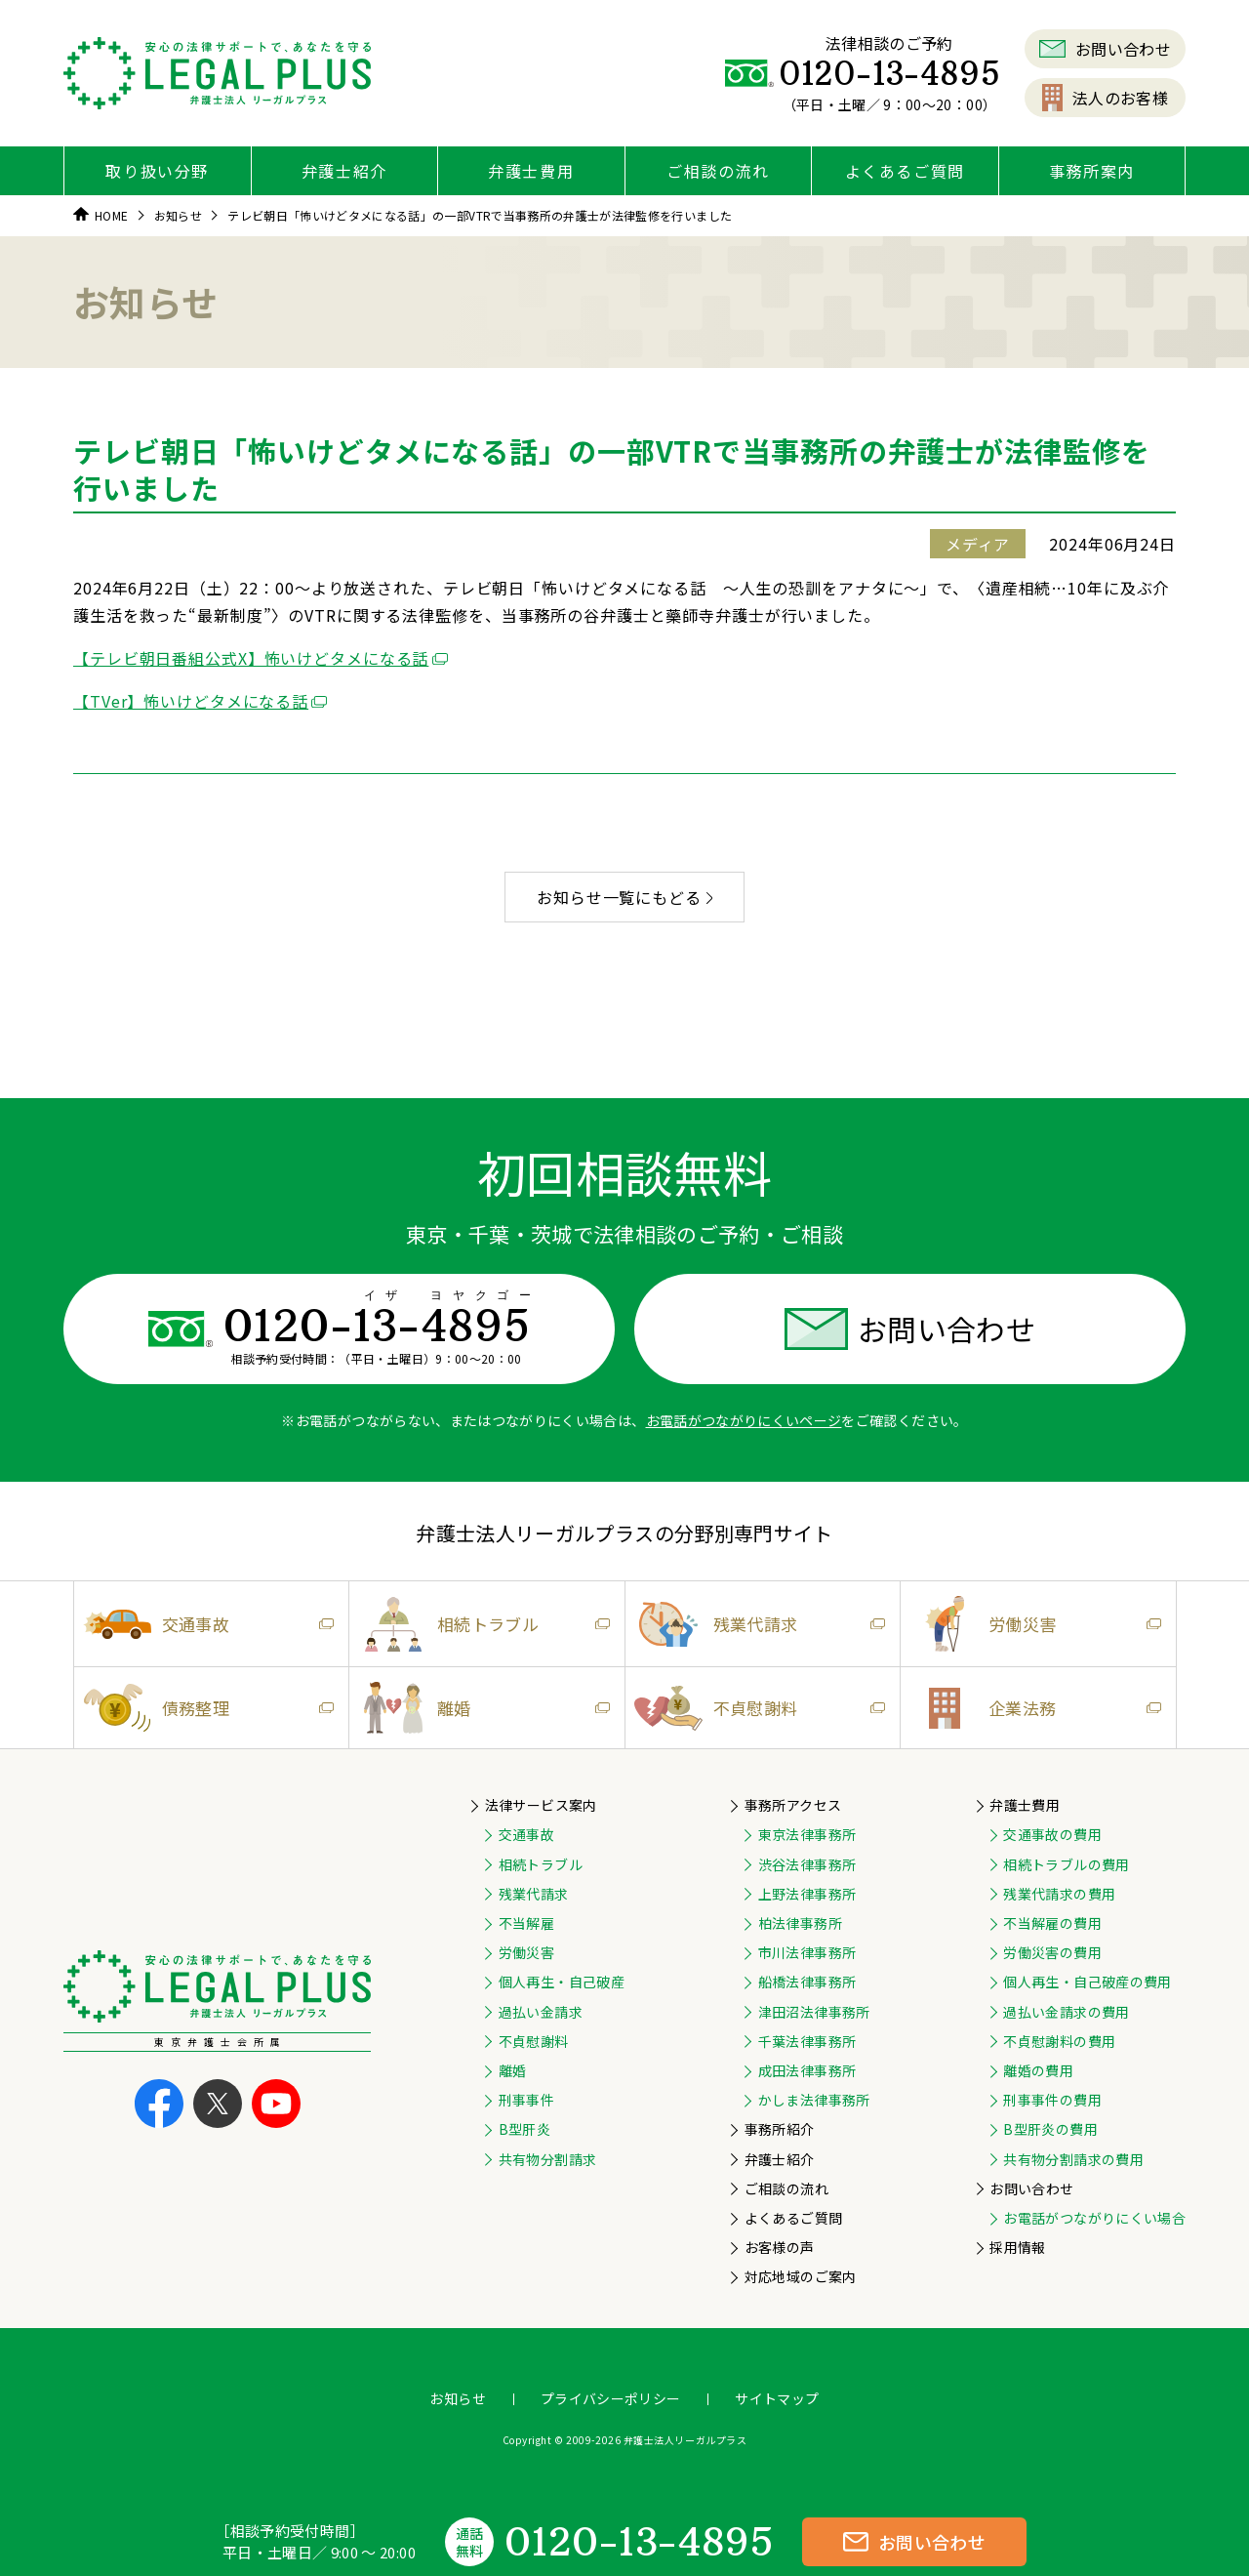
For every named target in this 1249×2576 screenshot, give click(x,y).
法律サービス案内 (541, 1805)
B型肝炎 (524, 2129)
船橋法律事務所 (807, 1981)
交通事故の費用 (1052, 1834)
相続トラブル (479, 1624)
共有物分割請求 (547, 2159)
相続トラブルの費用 (1066, 1864)
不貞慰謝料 (755, 1708)
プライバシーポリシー (611, 2398)
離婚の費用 (1038, 2070)
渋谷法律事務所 (807, 1864)
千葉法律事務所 (807, 2041)
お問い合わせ (1105, 49)
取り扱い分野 (157, 171)
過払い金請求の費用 (1066, 2012)
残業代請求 (755, 1624)
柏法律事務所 (800, 1923)
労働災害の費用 (1052, 1952)
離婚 (479, 1708)
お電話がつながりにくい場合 (1094, 2218)
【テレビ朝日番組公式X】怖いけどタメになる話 (250, 658)
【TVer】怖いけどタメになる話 (190, 701)
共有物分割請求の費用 (1073, 2159)
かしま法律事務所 (814, 2099)
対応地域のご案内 (801, 2276)
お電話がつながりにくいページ (744, 1420)
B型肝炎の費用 (1050, 2129)
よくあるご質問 (905, 171)
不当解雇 (526, 1923)
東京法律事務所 (807, 1834)
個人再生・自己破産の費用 (1087, 1981)
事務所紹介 (780, 2129)
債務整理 (204, 1708)
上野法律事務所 (807, 1893)
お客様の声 (780, 2247)
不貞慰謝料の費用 (1059, 2041)
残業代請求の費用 (1059, 1893)
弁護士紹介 (344, 171)
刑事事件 (526, 2099)
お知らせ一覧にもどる (624, 897)
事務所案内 (1092, 171)
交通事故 (204, 1624)
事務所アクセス (793, 1805)
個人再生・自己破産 (561, 1981)
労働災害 (1030, 1624)
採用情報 (1017, 2247)
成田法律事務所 (807, 2070)
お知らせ (457, 2398)
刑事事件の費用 (1052, 2099)
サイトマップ (777, 2398)
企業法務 (1030, 1708)
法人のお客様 (1105, 97)
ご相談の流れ (718, 171)
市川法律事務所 (807, 1952)
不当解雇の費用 (1052, 1923)
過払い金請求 (541, 2012)
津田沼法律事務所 (814, 2012)
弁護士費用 (531, 171)
